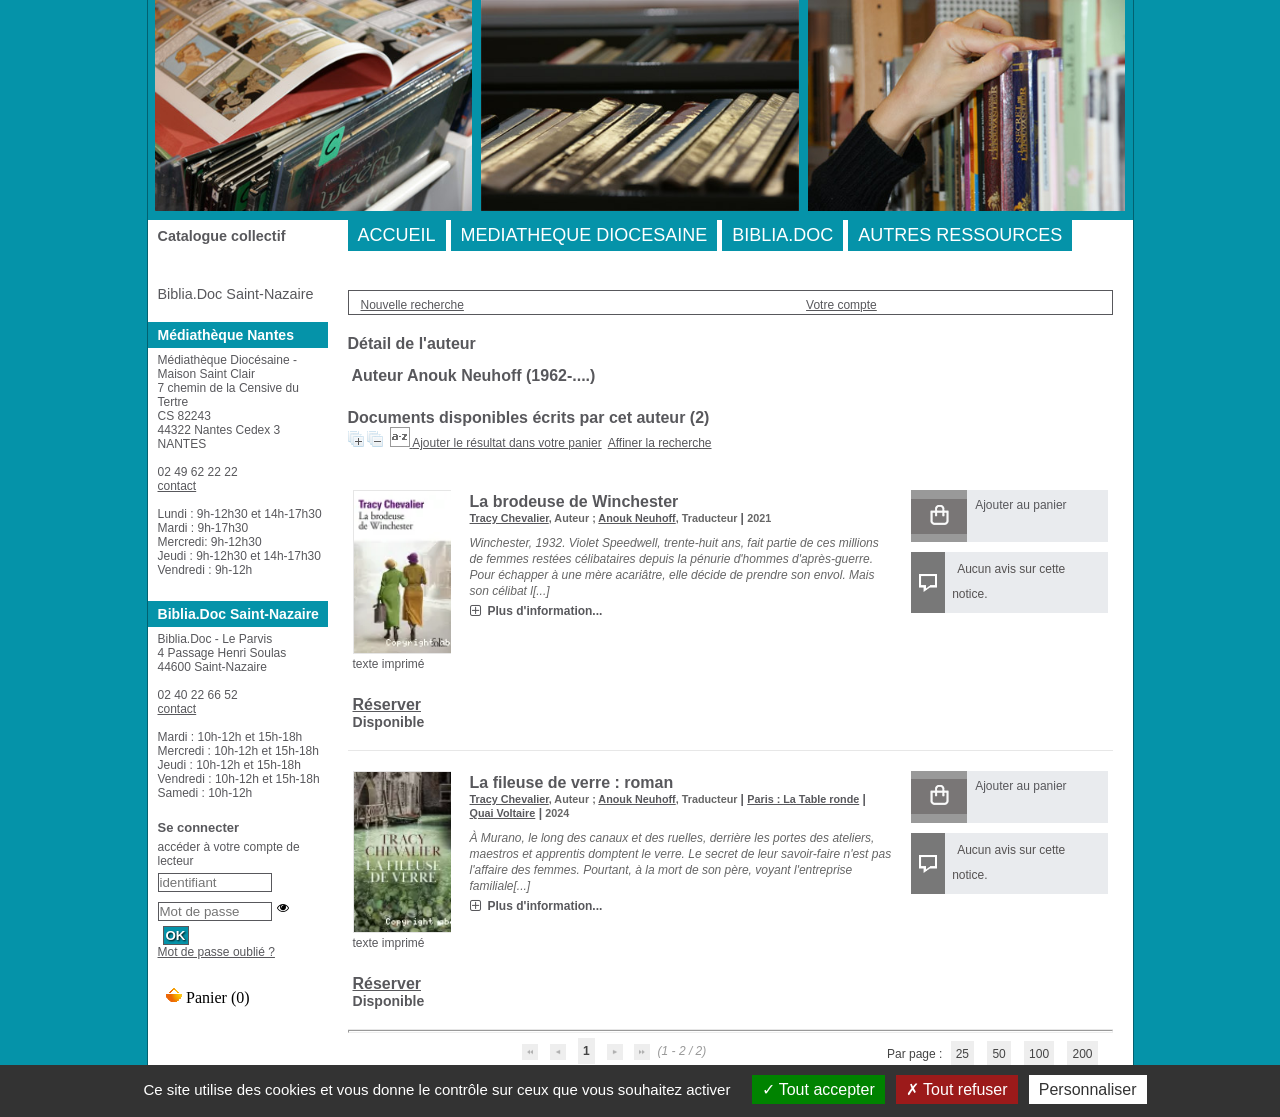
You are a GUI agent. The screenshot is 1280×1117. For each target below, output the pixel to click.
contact (177, 486)
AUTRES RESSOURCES (960, 235)
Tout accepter (818, 1089)
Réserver (387, 704)
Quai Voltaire (503, 813)
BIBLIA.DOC (782, 235)
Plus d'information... (545, 611)
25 (962, 1054)
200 (1082, 1054)
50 (998, 1054)
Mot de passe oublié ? (216, 952)
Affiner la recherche (660, 443)
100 (1039, 1054)
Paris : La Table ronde (803, 799)
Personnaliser (1088, 1089)
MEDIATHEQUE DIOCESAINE (584, 235)
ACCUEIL (397, 235)
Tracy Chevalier (509, 518)
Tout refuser (957, 1089)
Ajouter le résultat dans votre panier (506, 443)
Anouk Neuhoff (636, 518)
